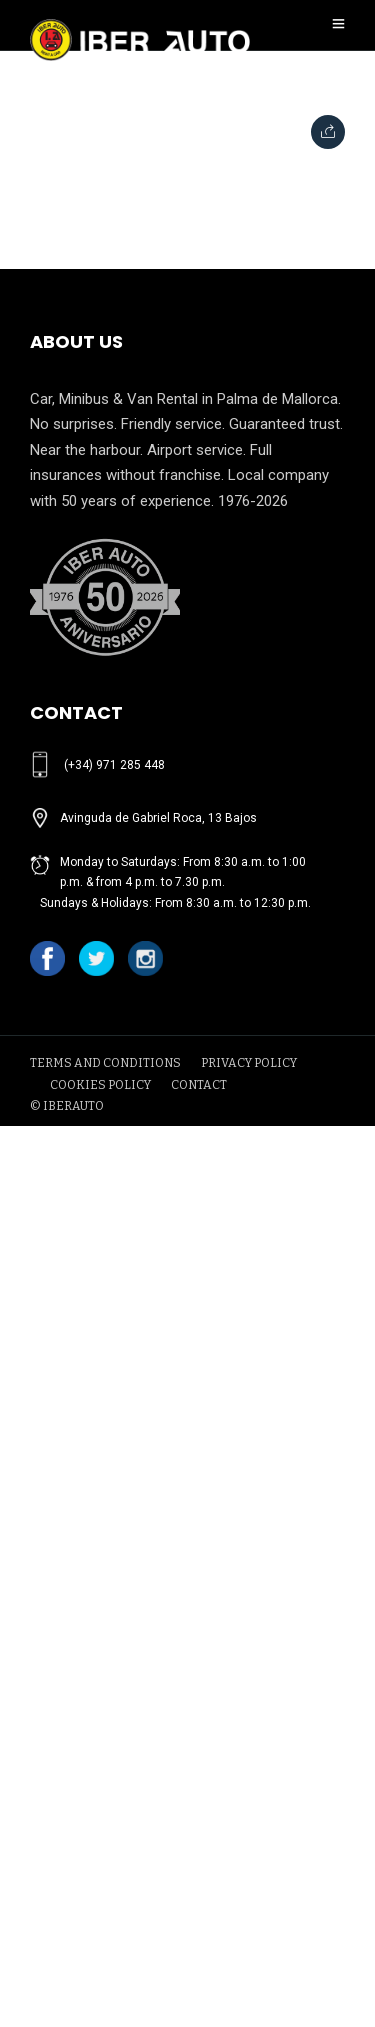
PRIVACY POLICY (249, 1063)
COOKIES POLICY (100, 1085)
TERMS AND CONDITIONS (105, 1063)
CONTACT (199, 1085)
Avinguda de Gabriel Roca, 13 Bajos (158, 818)
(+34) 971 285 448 (114, 765)
